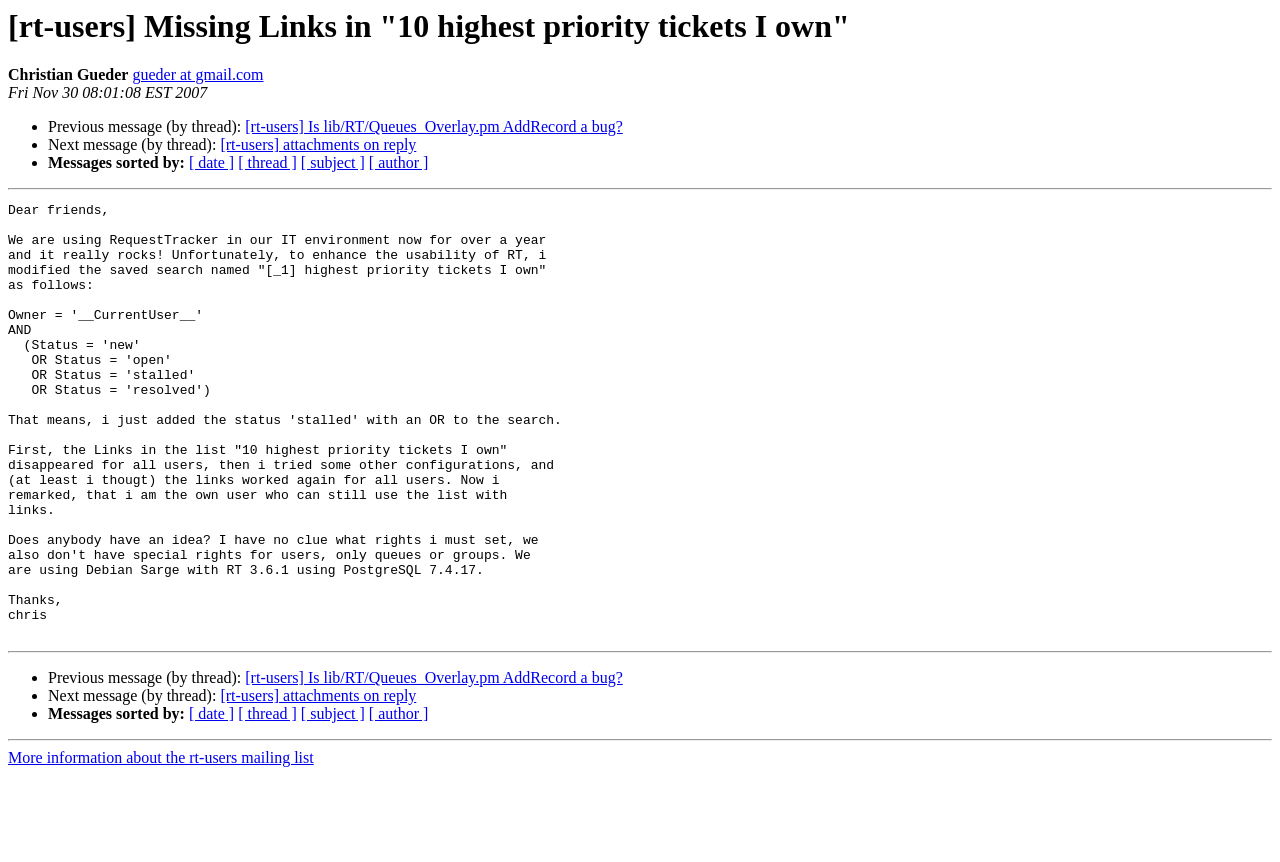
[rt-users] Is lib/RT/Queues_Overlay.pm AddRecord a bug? (433, 126)
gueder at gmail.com (197, 74)
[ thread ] (267, 162)
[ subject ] (333, 162)
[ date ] (211, 162)
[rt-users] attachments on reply (318, 144)
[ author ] (399, 162)
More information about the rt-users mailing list (161, 844)
